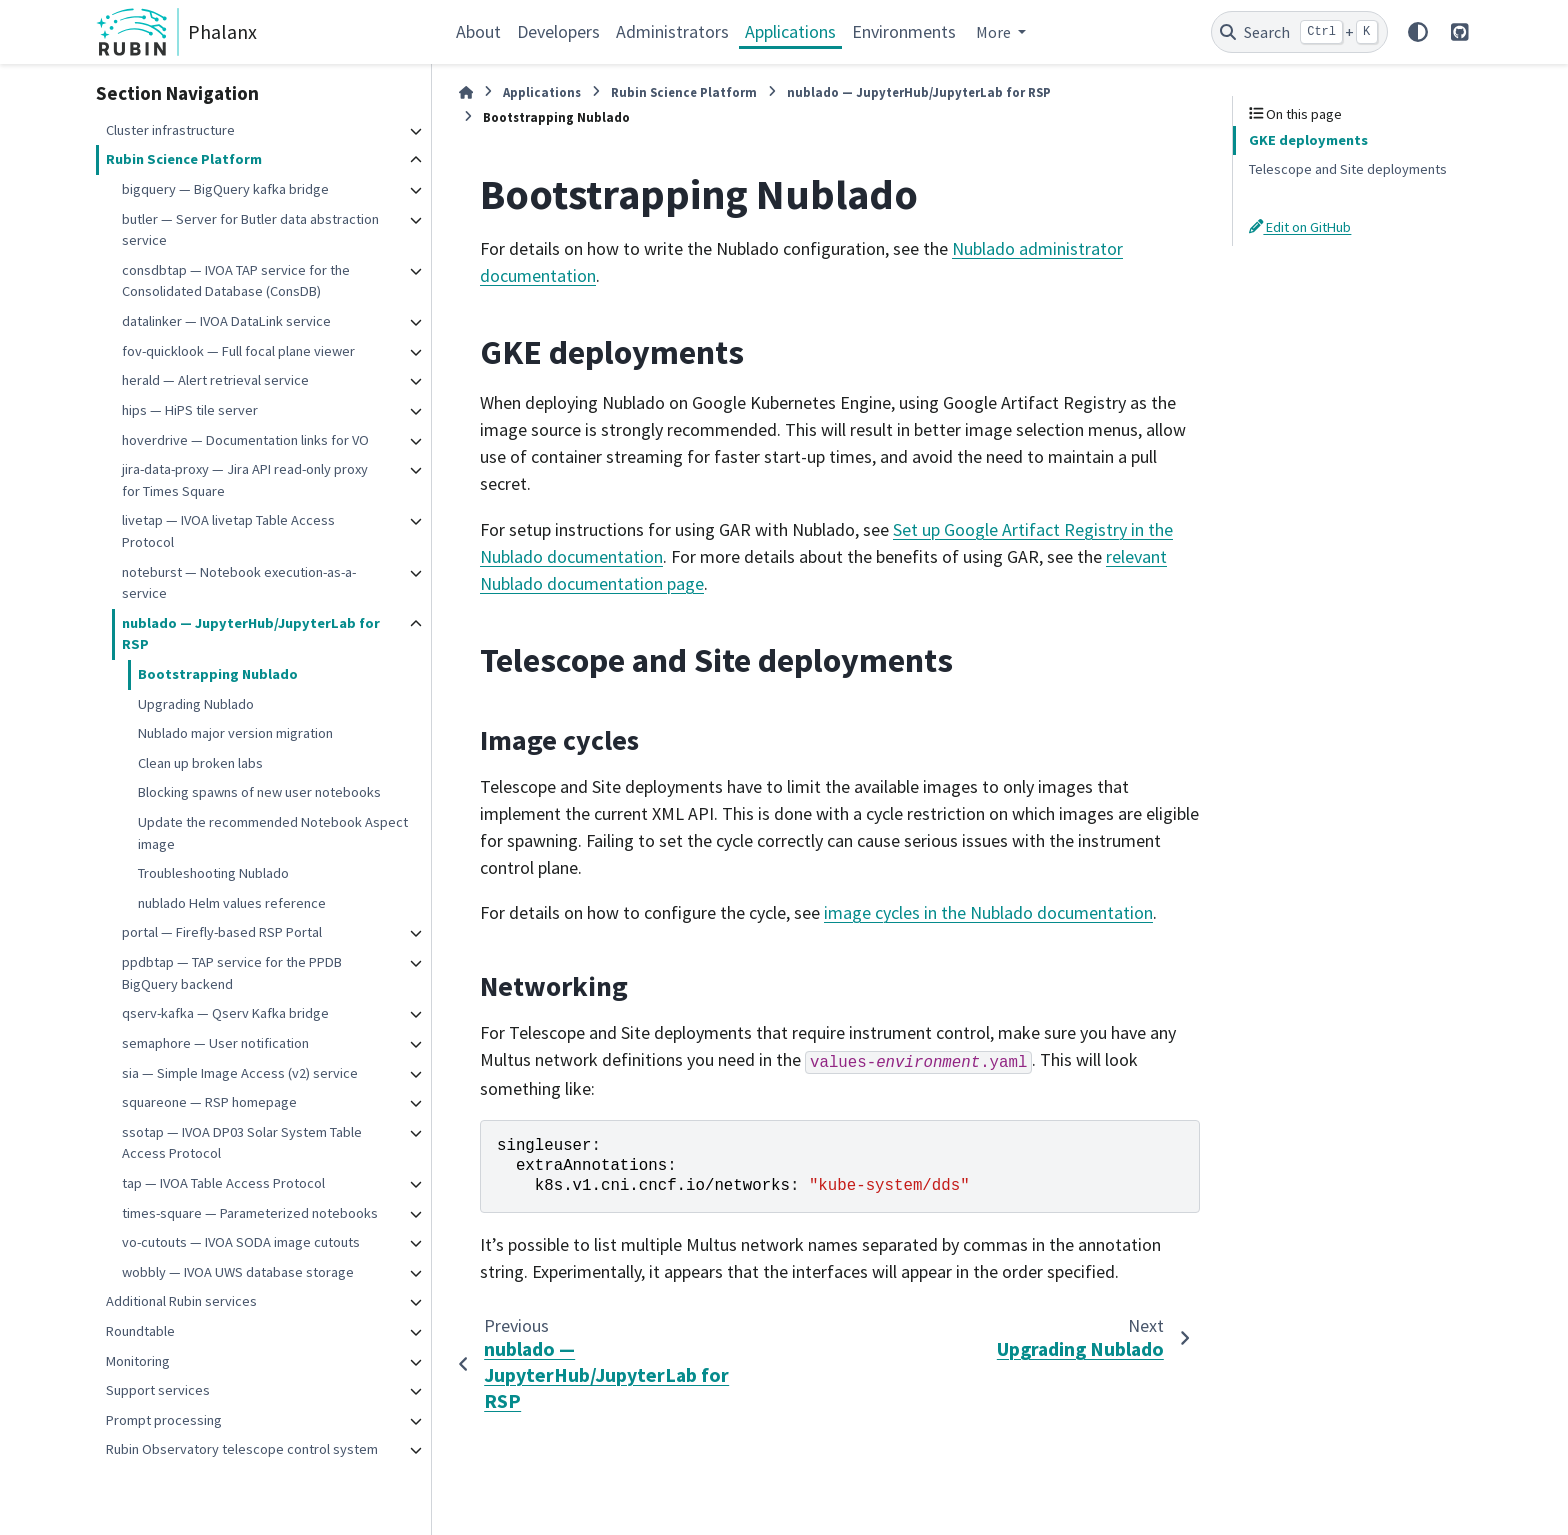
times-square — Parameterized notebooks (250, 1213)
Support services (158, 1390)
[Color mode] (1418, 32)
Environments (904, 31)
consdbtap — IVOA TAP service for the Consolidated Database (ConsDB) (236, 281)
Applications (790, 31)
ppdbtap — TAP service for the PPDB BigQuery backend (232, 973)
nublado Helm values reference (232, 903)
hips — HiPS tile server (190, 410)
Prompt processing (164, 1420)
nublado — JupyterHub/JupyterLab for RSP (251, 634)
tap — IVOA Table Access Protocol (223, 1183)
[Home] (466, 92)
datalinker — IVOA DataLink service (226, 321)
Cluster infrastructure (170, 130)
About (478, 31)
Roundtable (140, 1331)
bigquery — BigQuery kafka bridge (225, 189)
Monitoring (138, 1361)
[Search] (1299, 32)
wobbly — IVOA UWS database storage (238, 1272)
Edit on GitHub (1300, 227)
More (995, 32)
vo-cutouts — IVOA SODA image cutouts (241, 1242)
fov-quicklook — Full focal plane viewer (238, 351)
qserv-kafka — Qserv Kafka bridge (225, 1013)
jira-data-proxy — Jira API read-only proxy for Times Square (245, 480)
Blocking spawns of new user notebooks (259, 792)
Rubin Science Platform (184, 159)
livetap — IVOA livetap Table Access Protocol (228, 531)
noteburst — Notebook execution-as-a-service (239, 583)
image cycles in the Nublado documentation (988, 912)
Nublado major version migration (235, 733)
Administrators (672, 31)
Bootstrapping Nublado (218, 674)
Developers (558, 31)
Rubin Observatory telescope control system (242, 1449)
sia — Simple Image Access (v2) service (240, 1073)
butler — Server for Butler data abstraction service (250, 230)
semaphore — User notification (215, 1043)
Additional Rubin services (181, 1301)
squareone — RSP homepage (209, 1102)
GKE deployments (1308, 140)
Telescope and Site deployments (1348, 169)
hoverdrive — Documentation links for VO (245, 440)
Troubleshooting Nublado (213, 873)
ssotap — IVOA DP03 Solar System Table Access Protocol (242, 1143)
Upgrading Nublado (196, 704)
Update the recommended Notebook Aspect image (273, 833)
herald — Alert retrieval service (215, 380)
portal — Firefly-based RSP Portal (222, 932)
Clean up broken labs (200, 763)
